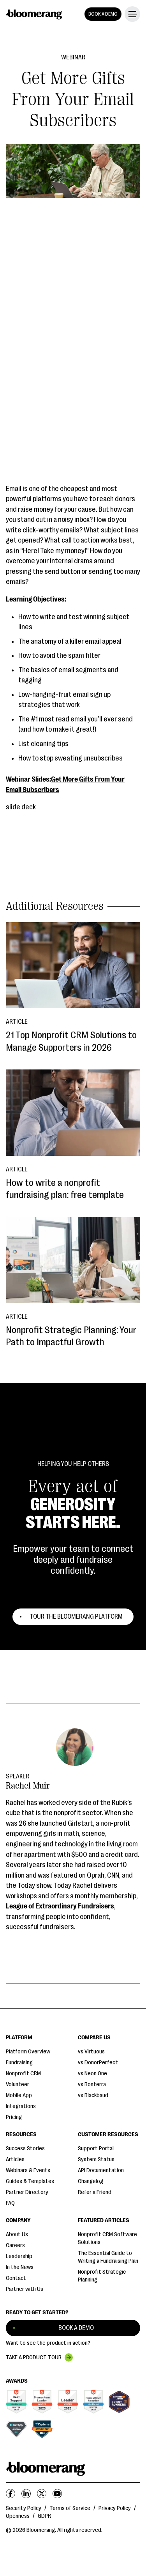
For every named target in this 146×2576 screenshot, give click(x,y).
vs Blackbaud (93, 2095)
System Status (96, 2159)
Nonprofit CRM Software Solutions (107, 2238)
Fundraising (19, 2062)
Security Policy (23, 2508)
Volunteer (17, 2084)
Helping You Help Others (73, 1463)
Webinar (73, 57)
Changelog (90, 2181)
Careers (15, 2245)
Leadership (19, 2256)
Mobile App (19, 2095)
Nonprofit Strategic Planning (102, 2276)
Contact (16, 2278)
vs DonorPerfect (98, 2062)
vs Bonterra (92, 2084)
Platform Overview (28, 2051)
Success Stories (25, 2148)
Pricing (14, 2117)
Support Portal (96, 2148)
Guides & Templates (30, 2181)
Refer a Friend (94, 2192)
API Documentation (101, 2170)
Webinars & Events (28, 2170)
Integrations (21, 2106)
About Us (17, 2234)
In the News (19, 2267)
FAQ (10, 2203)
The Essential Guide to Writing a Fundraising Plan (108, 2257)
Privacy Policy (115, 2508)
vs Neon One (92, 2073)
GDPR (44, 2516)
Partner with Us (24, 2289)
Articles (15, 2159)
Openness (18, 2516)
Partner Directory (27, 2192)
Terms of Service (69, 2508)
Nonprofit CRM (23, 2073)
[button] (130, 14)
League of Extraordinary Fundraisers (60, 1906)
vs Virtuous (91, 2051)
